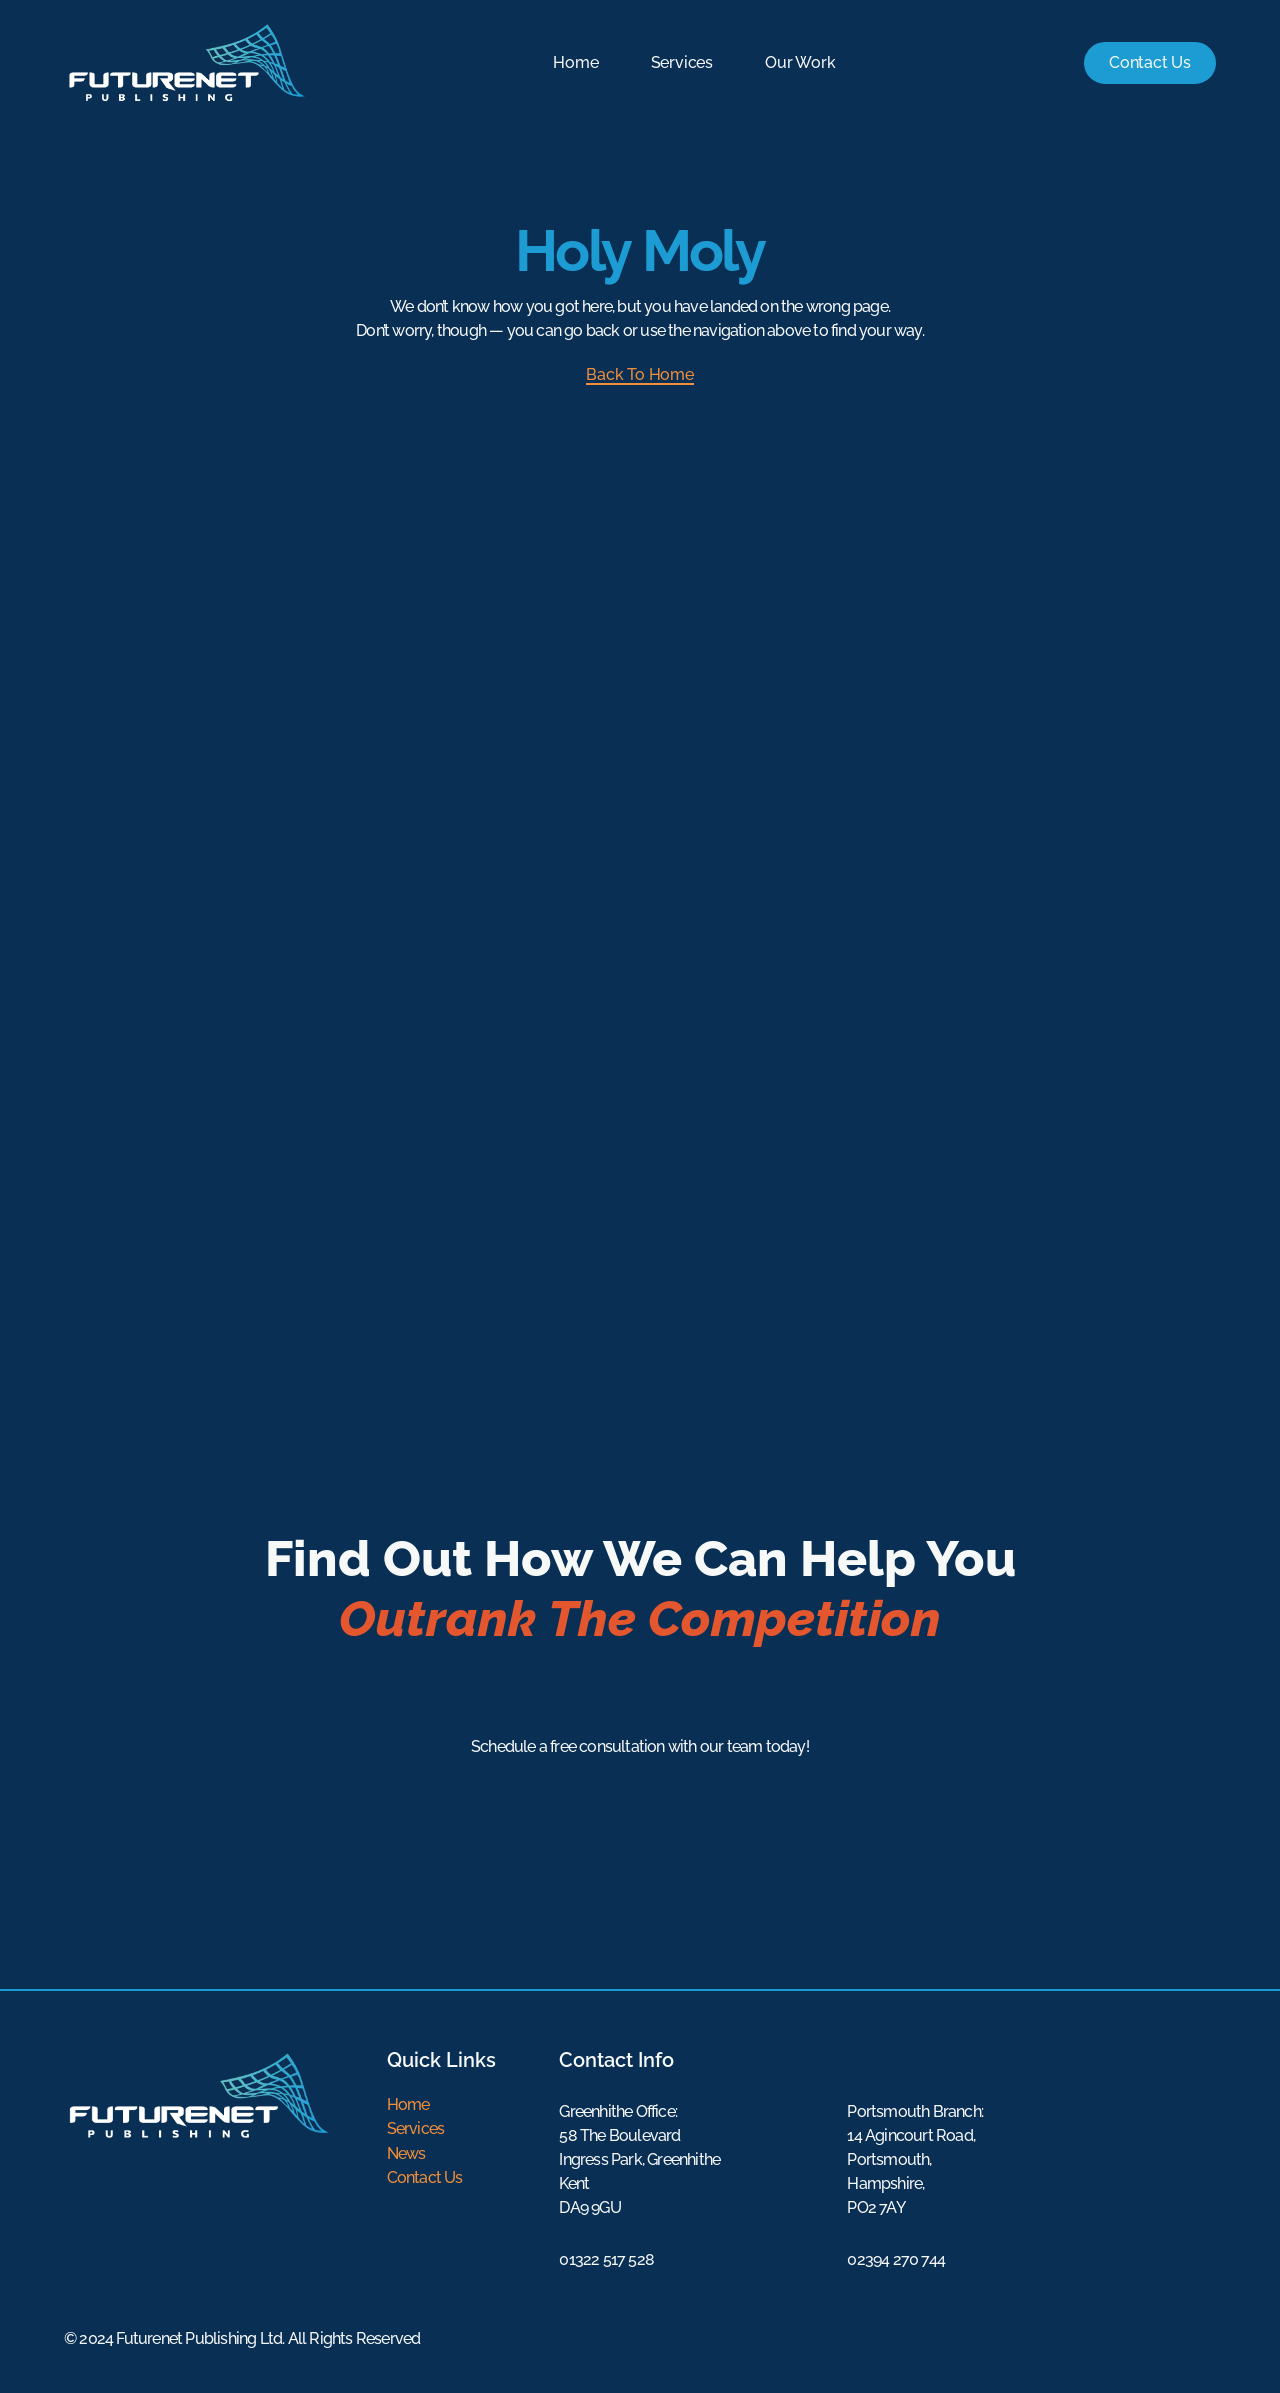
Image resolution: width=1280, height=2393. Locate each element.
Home (574, 62)
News (406, 2152)
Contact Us (425, 2176)
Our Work (799, 62)
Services (680, 62)
